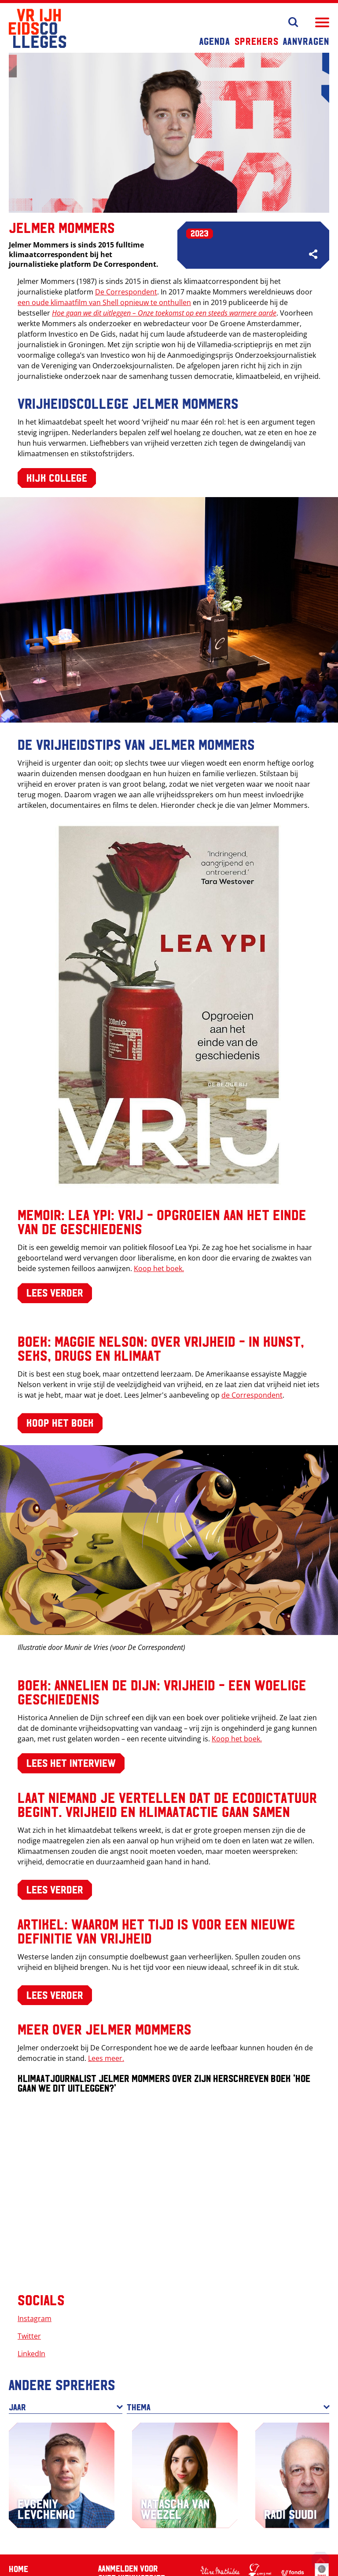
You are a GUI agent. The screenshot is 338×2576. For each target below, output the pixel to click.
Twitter (29, 2336)
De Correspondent (126, 292)
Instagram (34, 2318)
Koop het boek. (159, 1268)
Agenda (214, 41)
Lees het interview (71, 1762)
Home (18, 2569)
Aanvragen (306, 41)
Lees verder (54, 1292)
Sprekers (257, 41)
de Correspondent (252, 1395)
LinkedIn (31, 2353)
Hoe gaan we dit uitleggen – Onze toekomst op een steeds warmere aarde (164, 313)
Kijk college (56, 477)
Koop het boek (60, 1422)
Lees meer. (106, 2058)
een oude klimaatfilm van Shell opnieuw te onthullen (104, 302)
